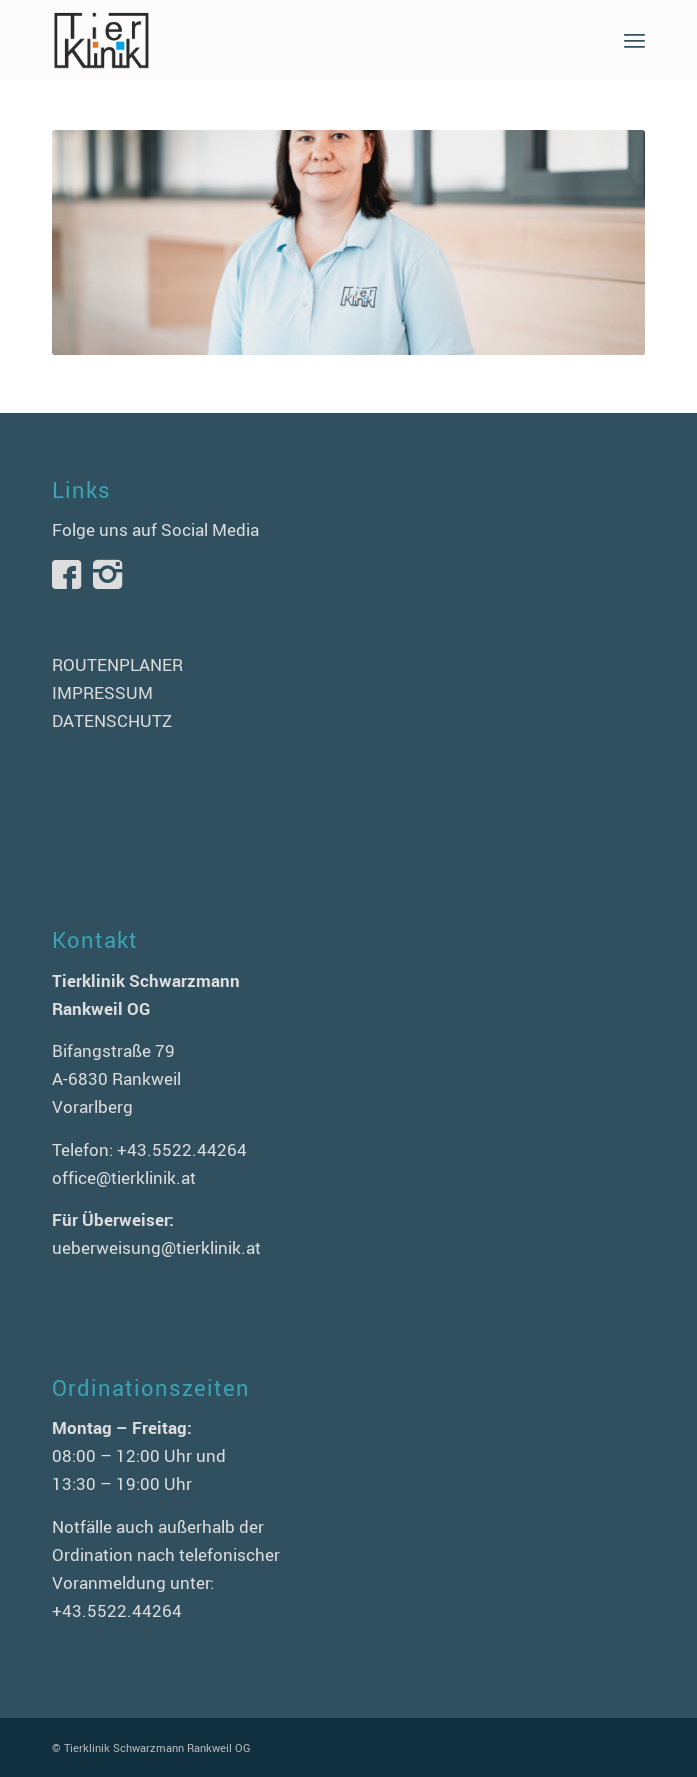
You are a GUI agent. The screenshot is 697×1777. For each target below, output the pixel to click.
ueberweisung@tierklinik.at (156, 1247)
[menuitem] (634, 40)
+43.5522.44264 (182, 1149)
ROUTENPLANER (117, 664)
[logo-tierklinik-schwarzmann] (289, 40)
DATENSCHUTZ (112, 720)
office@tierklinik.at (124, 1177)
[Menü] (634, 40)
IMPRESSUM (102, 692)
